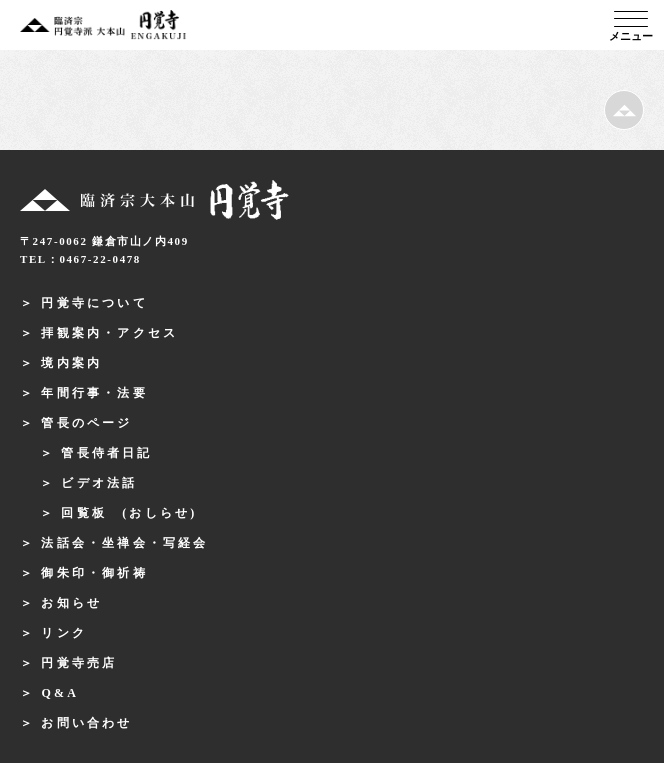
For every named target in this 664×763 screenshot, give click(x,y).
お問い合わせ (86, 723)
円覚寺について (94, 303)
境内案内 (71, 363)
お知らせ (71, 603)
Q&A (60, 693)
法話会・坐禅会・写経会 (124, 543)
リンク (64, 633)
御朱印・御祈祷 (94, 573)
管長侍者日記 (106, 453)
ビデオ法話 (99, 483)
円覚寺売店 (79, 663)
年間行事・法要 (94, 393)
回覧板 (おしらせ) (129, 513)
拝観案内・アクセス (109, 333)
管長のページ (86, 423)
